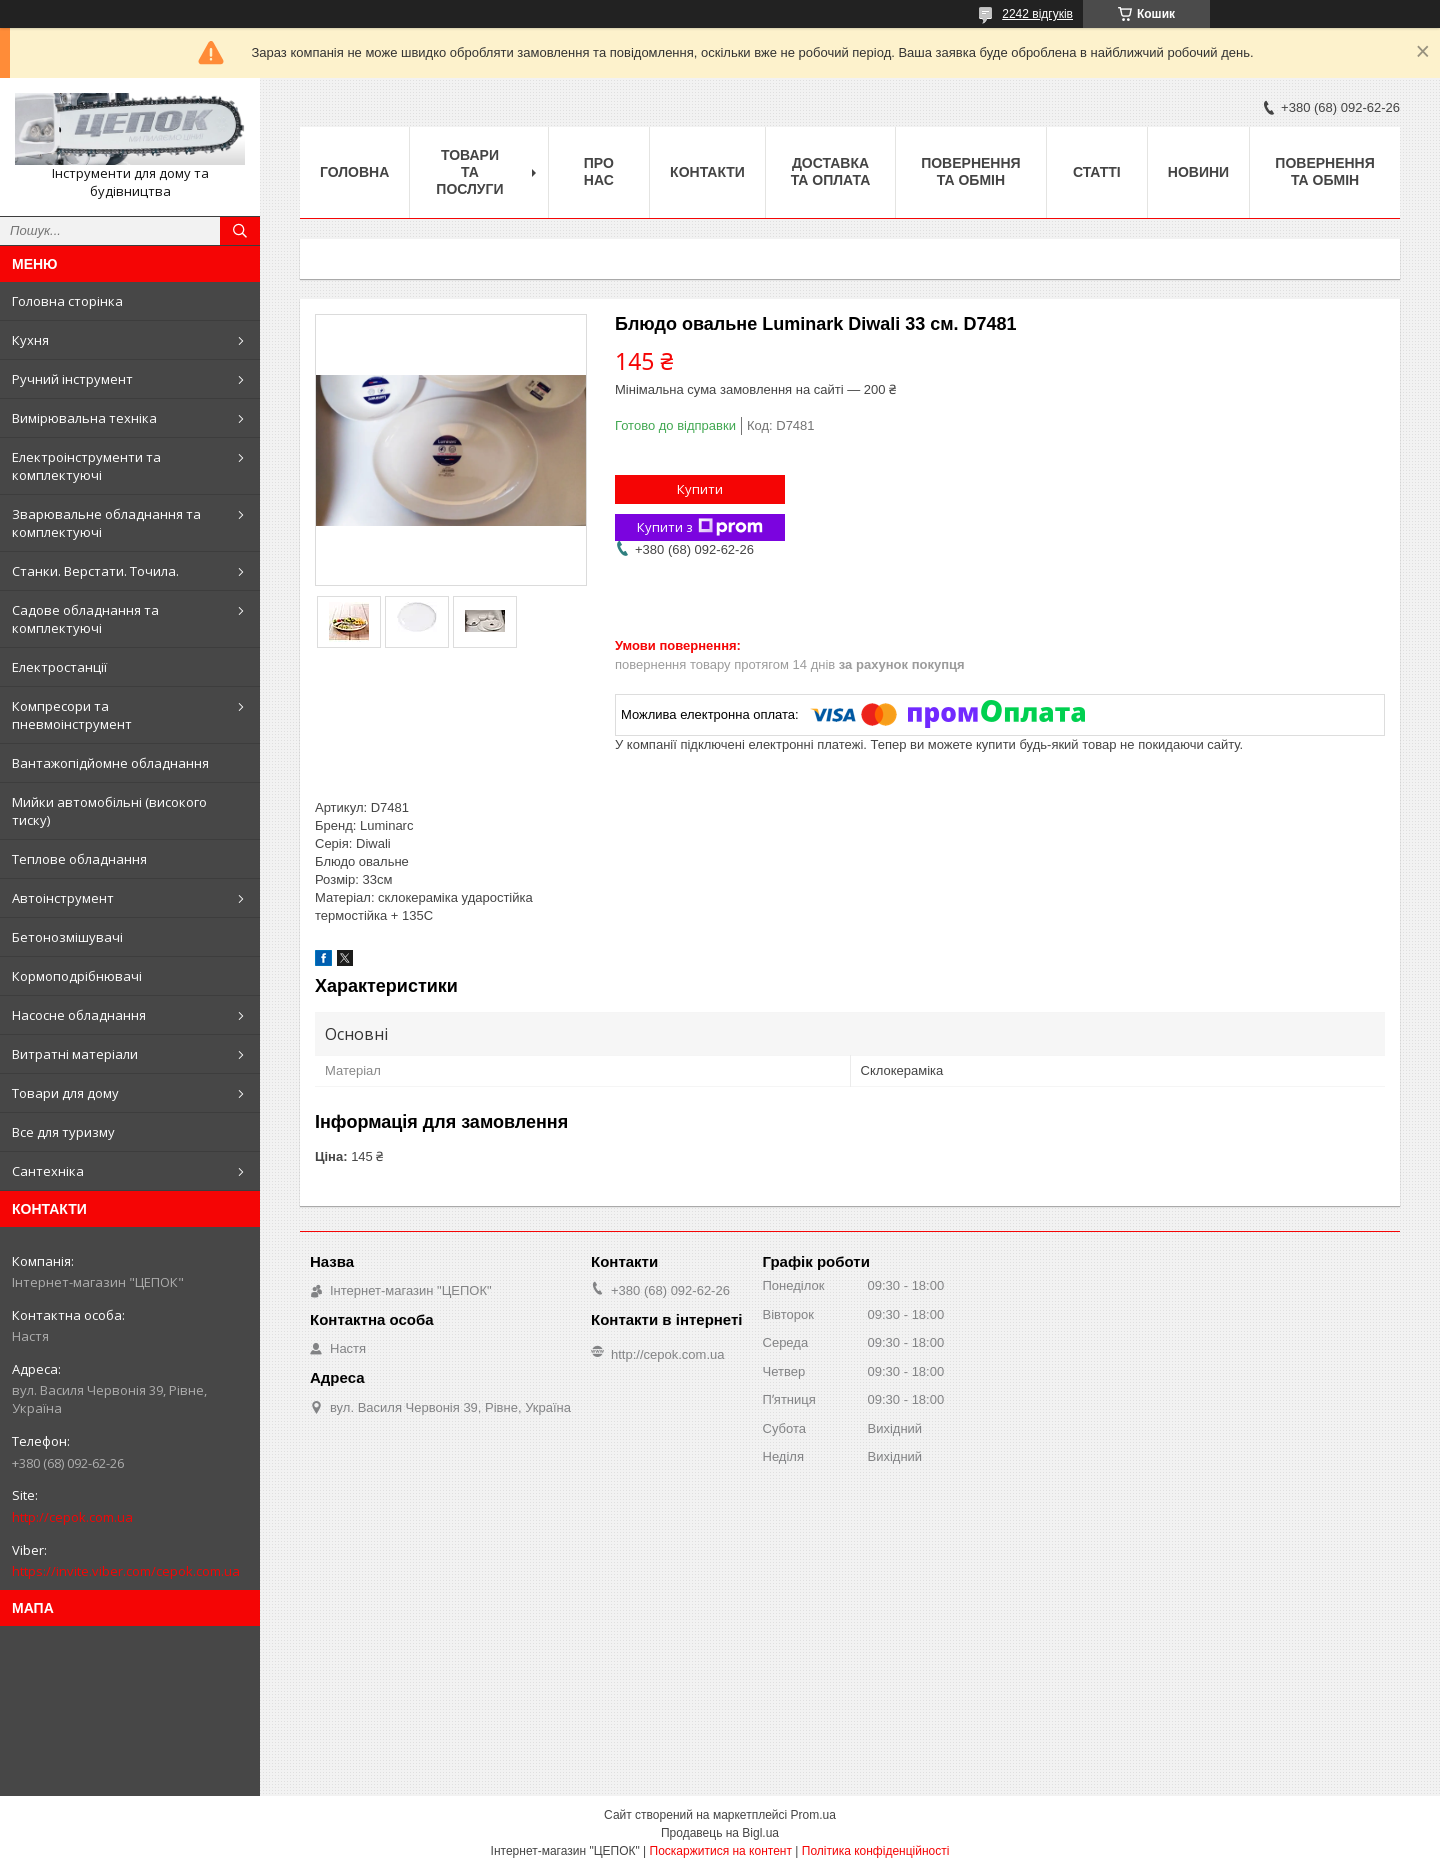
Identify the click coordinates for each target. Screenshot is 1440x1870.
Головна (354, 172)
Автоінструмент (63, 898)
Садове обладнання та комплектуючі (85, 619)
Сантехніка (48, 1171)
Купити (700, 489)
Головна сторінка (67, 301)
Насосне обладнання (79, 1015)
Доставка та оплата (831, 171)
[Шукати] (240, 231)
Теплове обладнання (79, 859)
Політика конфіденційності (876, 1851)
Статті (1097, 172)
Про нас (599, 171)
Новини (1198, 172)
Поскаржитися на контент (721, 1851)
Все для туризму (63, 1132)
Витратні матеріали (75, 1054)
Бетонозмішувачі (67, 937)
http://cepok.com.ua (72, 1517)
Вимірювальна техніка (84, 418)
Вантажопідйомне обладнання (110, 763)
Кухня (30, 340)
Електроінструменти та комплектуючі (86, 466)
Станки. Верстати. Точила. (95, 571)
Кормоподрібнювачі (77, 976)
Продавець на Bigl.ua (720, 1833)
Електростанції (59, 667)
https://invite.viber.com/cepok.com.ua (126, 1571)
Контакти (707, 172)
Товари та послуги (469, 172)
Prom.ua (813, 1815)
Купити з (700, 527)
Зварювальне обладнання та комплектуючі (106, 523)
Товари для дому (65, 1093)
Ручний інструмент (72, 379)
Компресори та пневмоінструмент (72, 715)
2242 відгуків (1037, 14)
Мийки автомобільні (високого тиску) (109, 811)
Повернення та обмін (970, 171)
